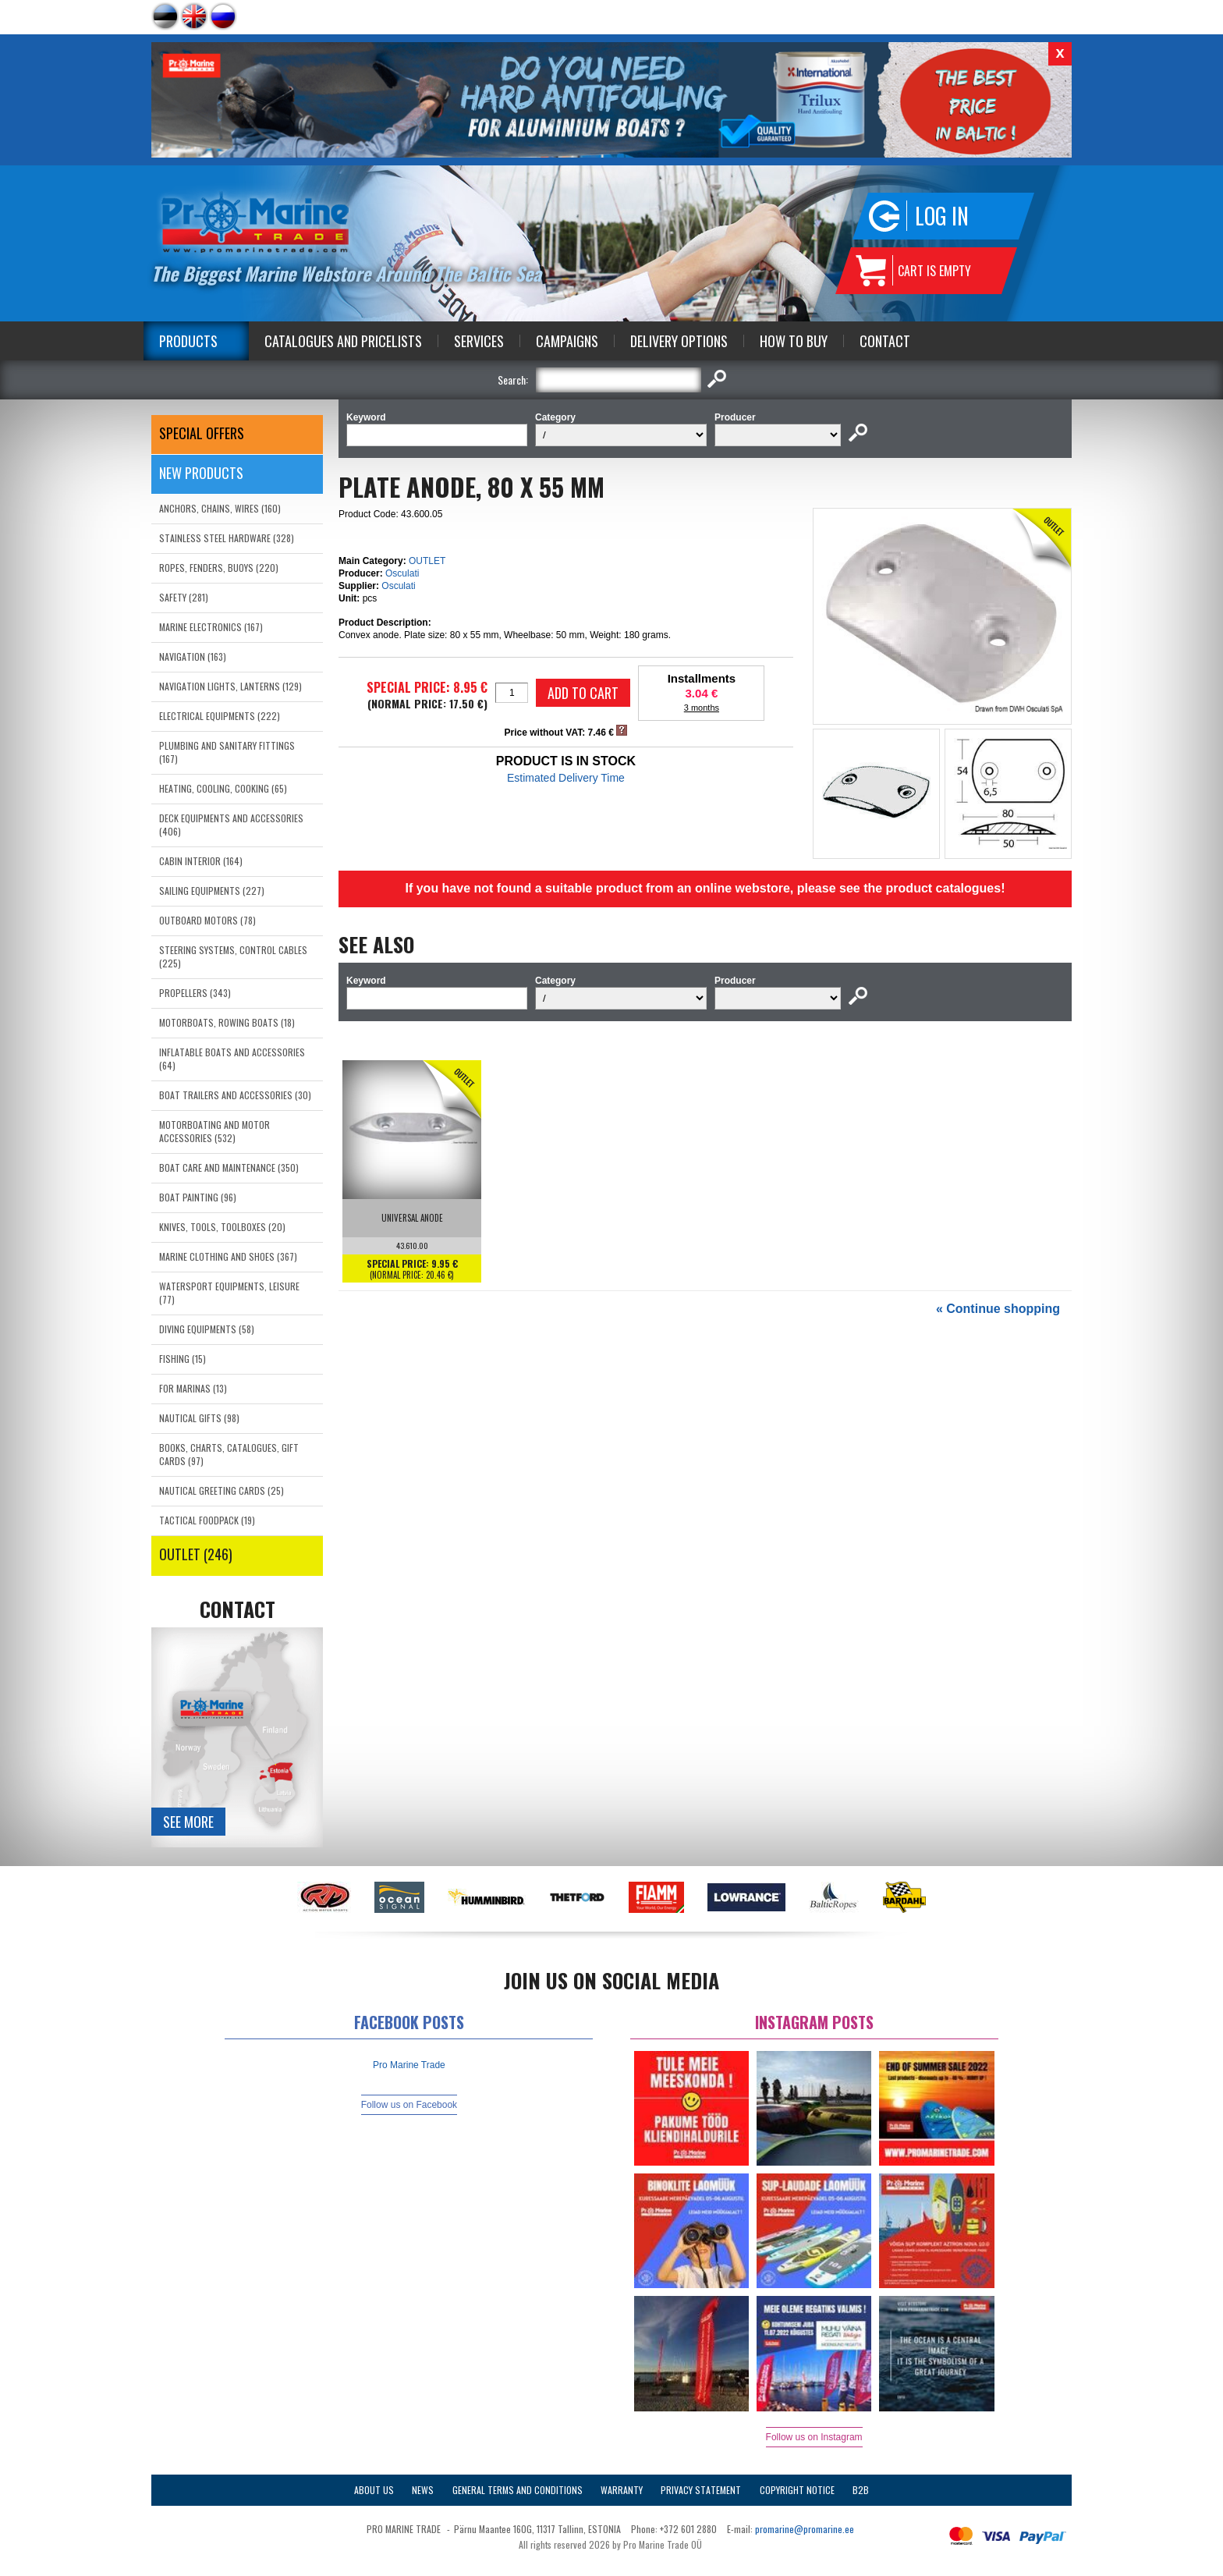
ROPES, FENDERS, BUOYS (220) (218, 567)
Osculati (402, 573)
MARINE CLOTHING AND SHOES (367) (228, 1256)
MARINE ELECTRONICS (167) (211, 626)
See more (188, 1821)
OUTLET (427, 560)
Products (188, 341)
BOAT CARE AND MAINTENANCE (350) (229, 1167)
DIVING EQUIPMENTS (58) (206, 1329)
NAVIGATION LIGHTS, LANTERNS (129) (230, 686)
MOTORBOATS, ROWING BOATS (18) (227, 1022)
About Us (374, 2489)
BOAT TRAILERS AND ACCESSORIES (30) (235, 1095)
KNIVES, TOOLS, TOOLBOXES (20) (222, 1226)
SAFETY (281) (183, 597)
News (423, 2489)
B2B (861, 2489)
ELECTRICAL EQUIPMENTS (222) (219, 715)
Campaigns (567, 341)
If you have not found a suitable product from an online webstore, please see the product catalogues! (705, 888)
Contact (885, 341)
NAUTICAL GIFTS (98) (199, 1418)
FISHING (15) (182, 1358)
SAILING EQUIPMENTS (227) (211, 890)
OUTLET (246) (195, 1554)
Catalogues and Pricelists (343, 341)
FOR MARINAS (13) (193, 1388)
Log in (942, 216)
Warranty (622, 2489)
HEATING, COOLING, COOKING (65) (223, 788)
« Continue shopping (998, 1308)
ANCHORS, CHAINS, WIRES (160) (220, 508)
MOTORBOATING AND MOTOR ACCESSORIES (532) (214, 1131)
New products (201, 473)
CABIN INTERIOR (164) (201, 861)
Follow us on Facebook (409, 2104)
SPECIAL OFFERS (201, 433)
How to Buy (794, 341)
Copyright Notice (797, 2489)
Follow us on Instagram (814, 2437)
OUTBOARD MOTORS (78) (207, 920)
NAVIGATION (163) (192, 656)
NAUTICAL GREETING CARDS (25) (221, 1490)
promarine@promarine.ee (804, 2528)
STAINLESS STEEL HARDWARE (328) (226, 538)
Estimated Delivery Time (566, 778)
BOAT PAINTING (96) (197, 1197)
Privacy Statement (701, 2489)
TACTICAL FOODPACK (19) (207, 1520)
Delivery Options (679, 341)
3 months (701, 707)
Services (479, 341)
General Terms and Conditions (517, 2489)
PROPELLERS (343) (195, 992)
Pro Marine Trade (409, 2065)
